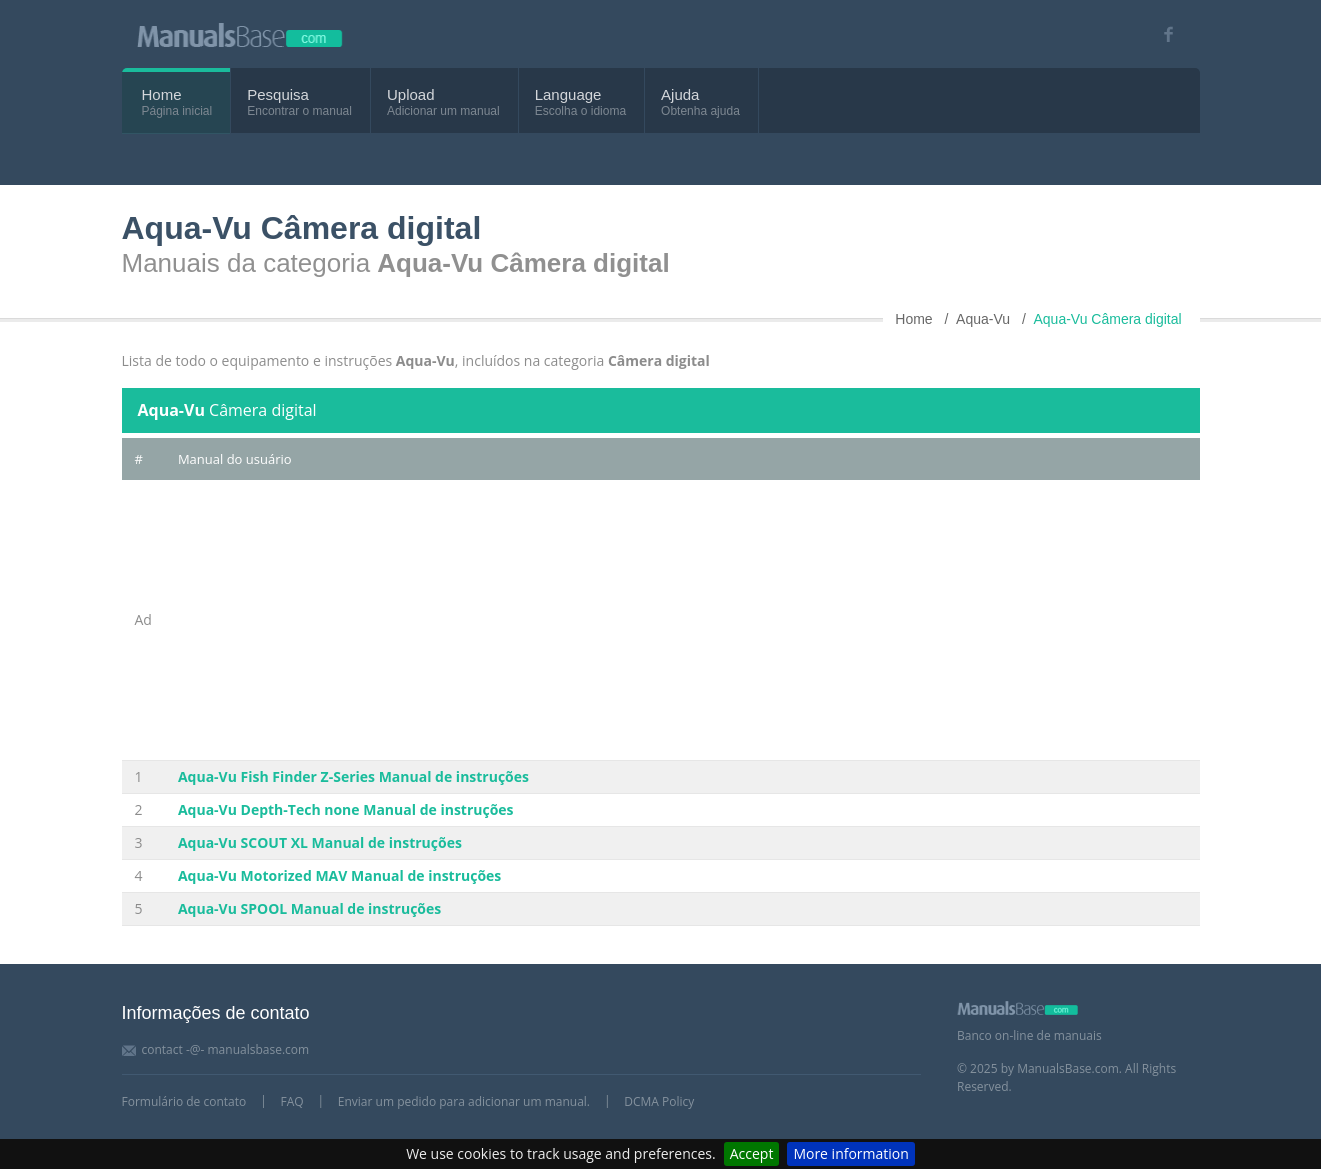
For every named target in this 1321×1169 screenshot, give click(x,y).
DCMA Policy (659, 1101)
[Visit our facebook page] (1162, 34)
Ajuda (680, 94)
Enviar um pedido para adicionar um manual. (464, 1101)
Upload (411, 94)
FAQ (291, 1101)
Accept (752, 1153)
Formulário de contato (184, 1101)
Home (162, 94)
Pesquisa (278, 94)
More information (850, 1153)
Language (568, 94)
